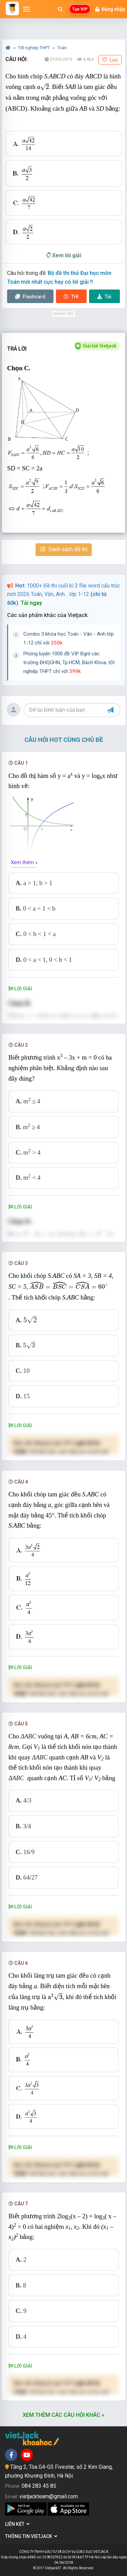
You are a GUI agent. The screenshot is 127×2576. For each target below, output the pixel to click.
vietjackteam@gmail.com (48, 2496)
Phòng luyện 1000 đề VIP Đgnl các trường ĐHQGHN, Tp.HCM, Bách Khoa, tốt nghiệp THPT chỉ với (69, 662)
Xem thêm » (24, 862)
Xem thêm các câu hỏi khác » (63, 2415)
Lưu (110, 59)
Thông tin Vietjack (31, 2536)
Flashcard (30, 296)
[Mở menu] (27, 9)
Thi (71, 296)
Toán (62, 47)
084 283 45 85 (39, 2486)
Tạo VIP (79, 9)
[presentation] (43, 87)
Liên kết (17, 2524)
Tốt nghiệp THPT (34, 47)
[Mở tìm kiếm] (60, 9)
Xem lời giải (63, 255)
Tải (104, 296)
